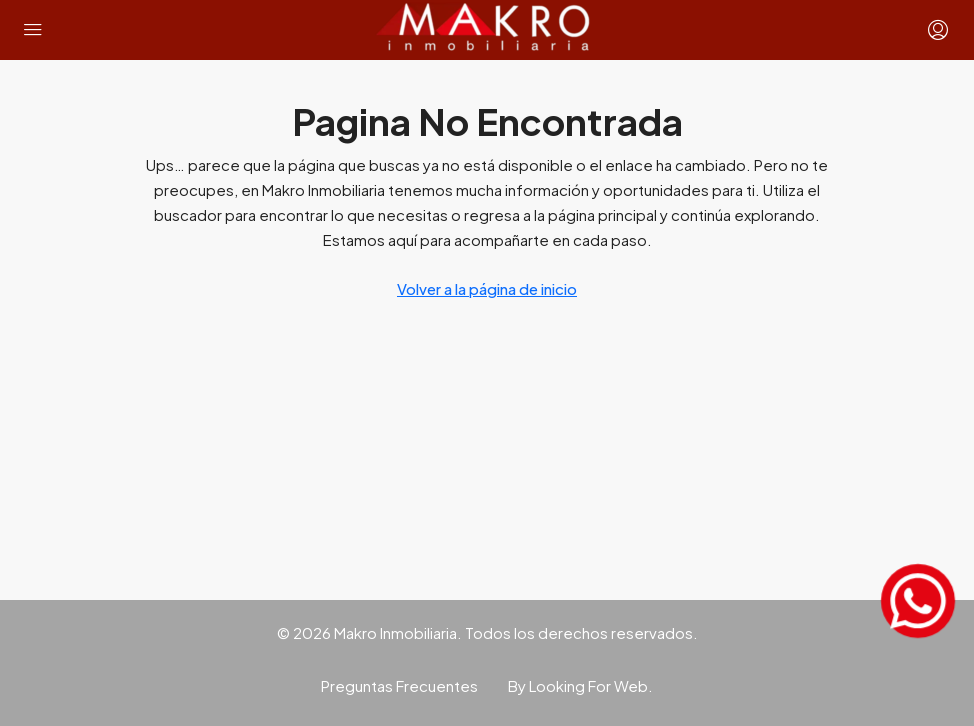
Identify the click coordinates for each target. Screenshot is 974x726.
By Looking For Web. (580, 685)
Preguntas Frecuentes (399, 685)
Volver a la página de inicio (487, 288)
